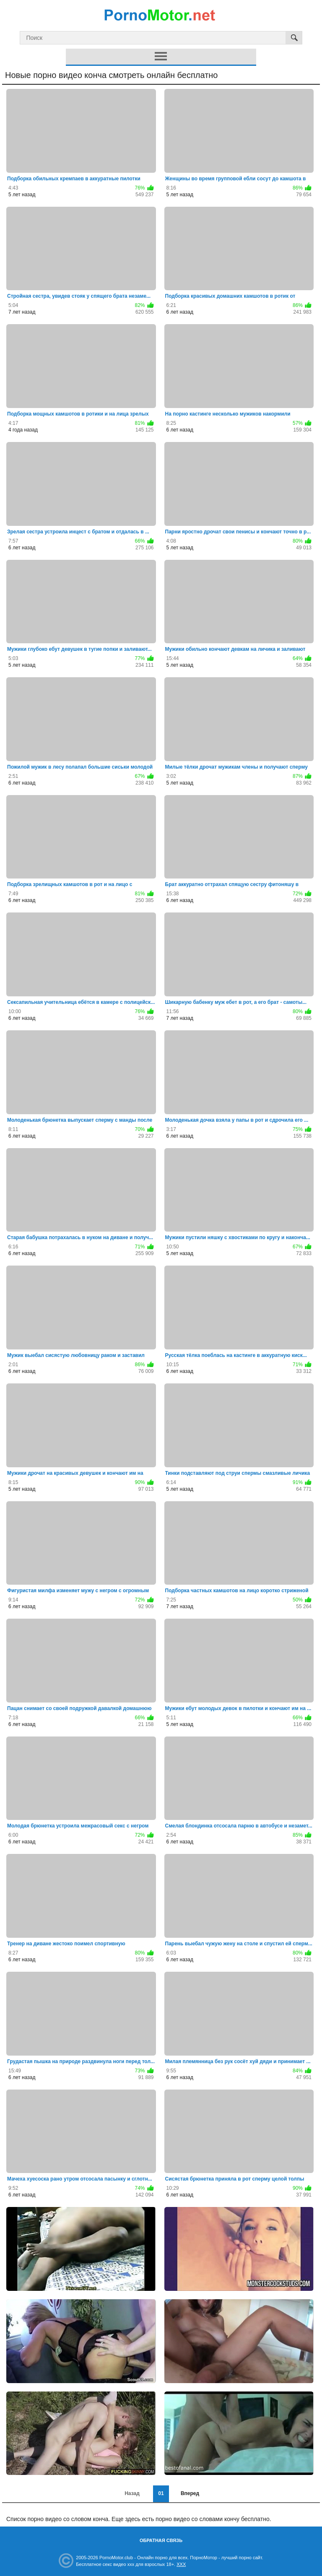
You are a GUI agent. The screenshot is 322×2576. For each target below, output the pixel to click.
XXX (181, 2564)
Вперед (190, 2493)
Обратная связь (161, 2540)
